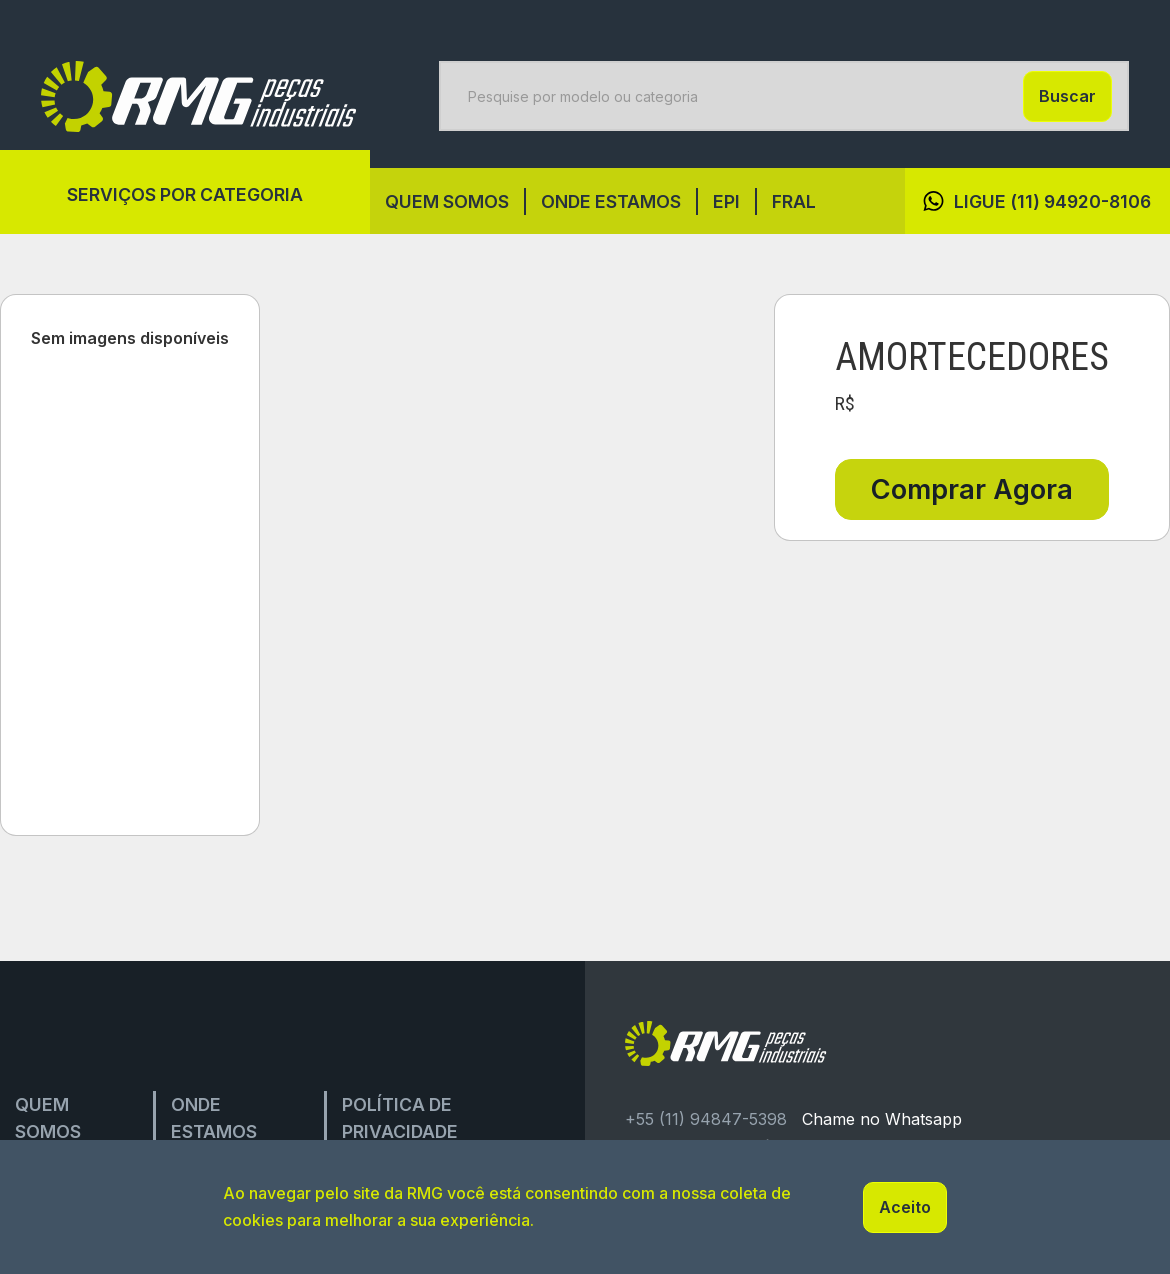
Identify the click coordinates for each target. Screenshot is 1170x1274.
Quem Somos (447, 201)
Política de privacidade (400, 1118)
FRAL (794, 201)
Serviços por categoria (185, 194)
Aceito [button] (905, 1207)
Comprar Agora (972, 489)
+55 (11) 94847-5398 (706, 1119)
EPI (726, 201)
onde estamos (611, 201)
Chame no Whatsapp (882, 1119)
